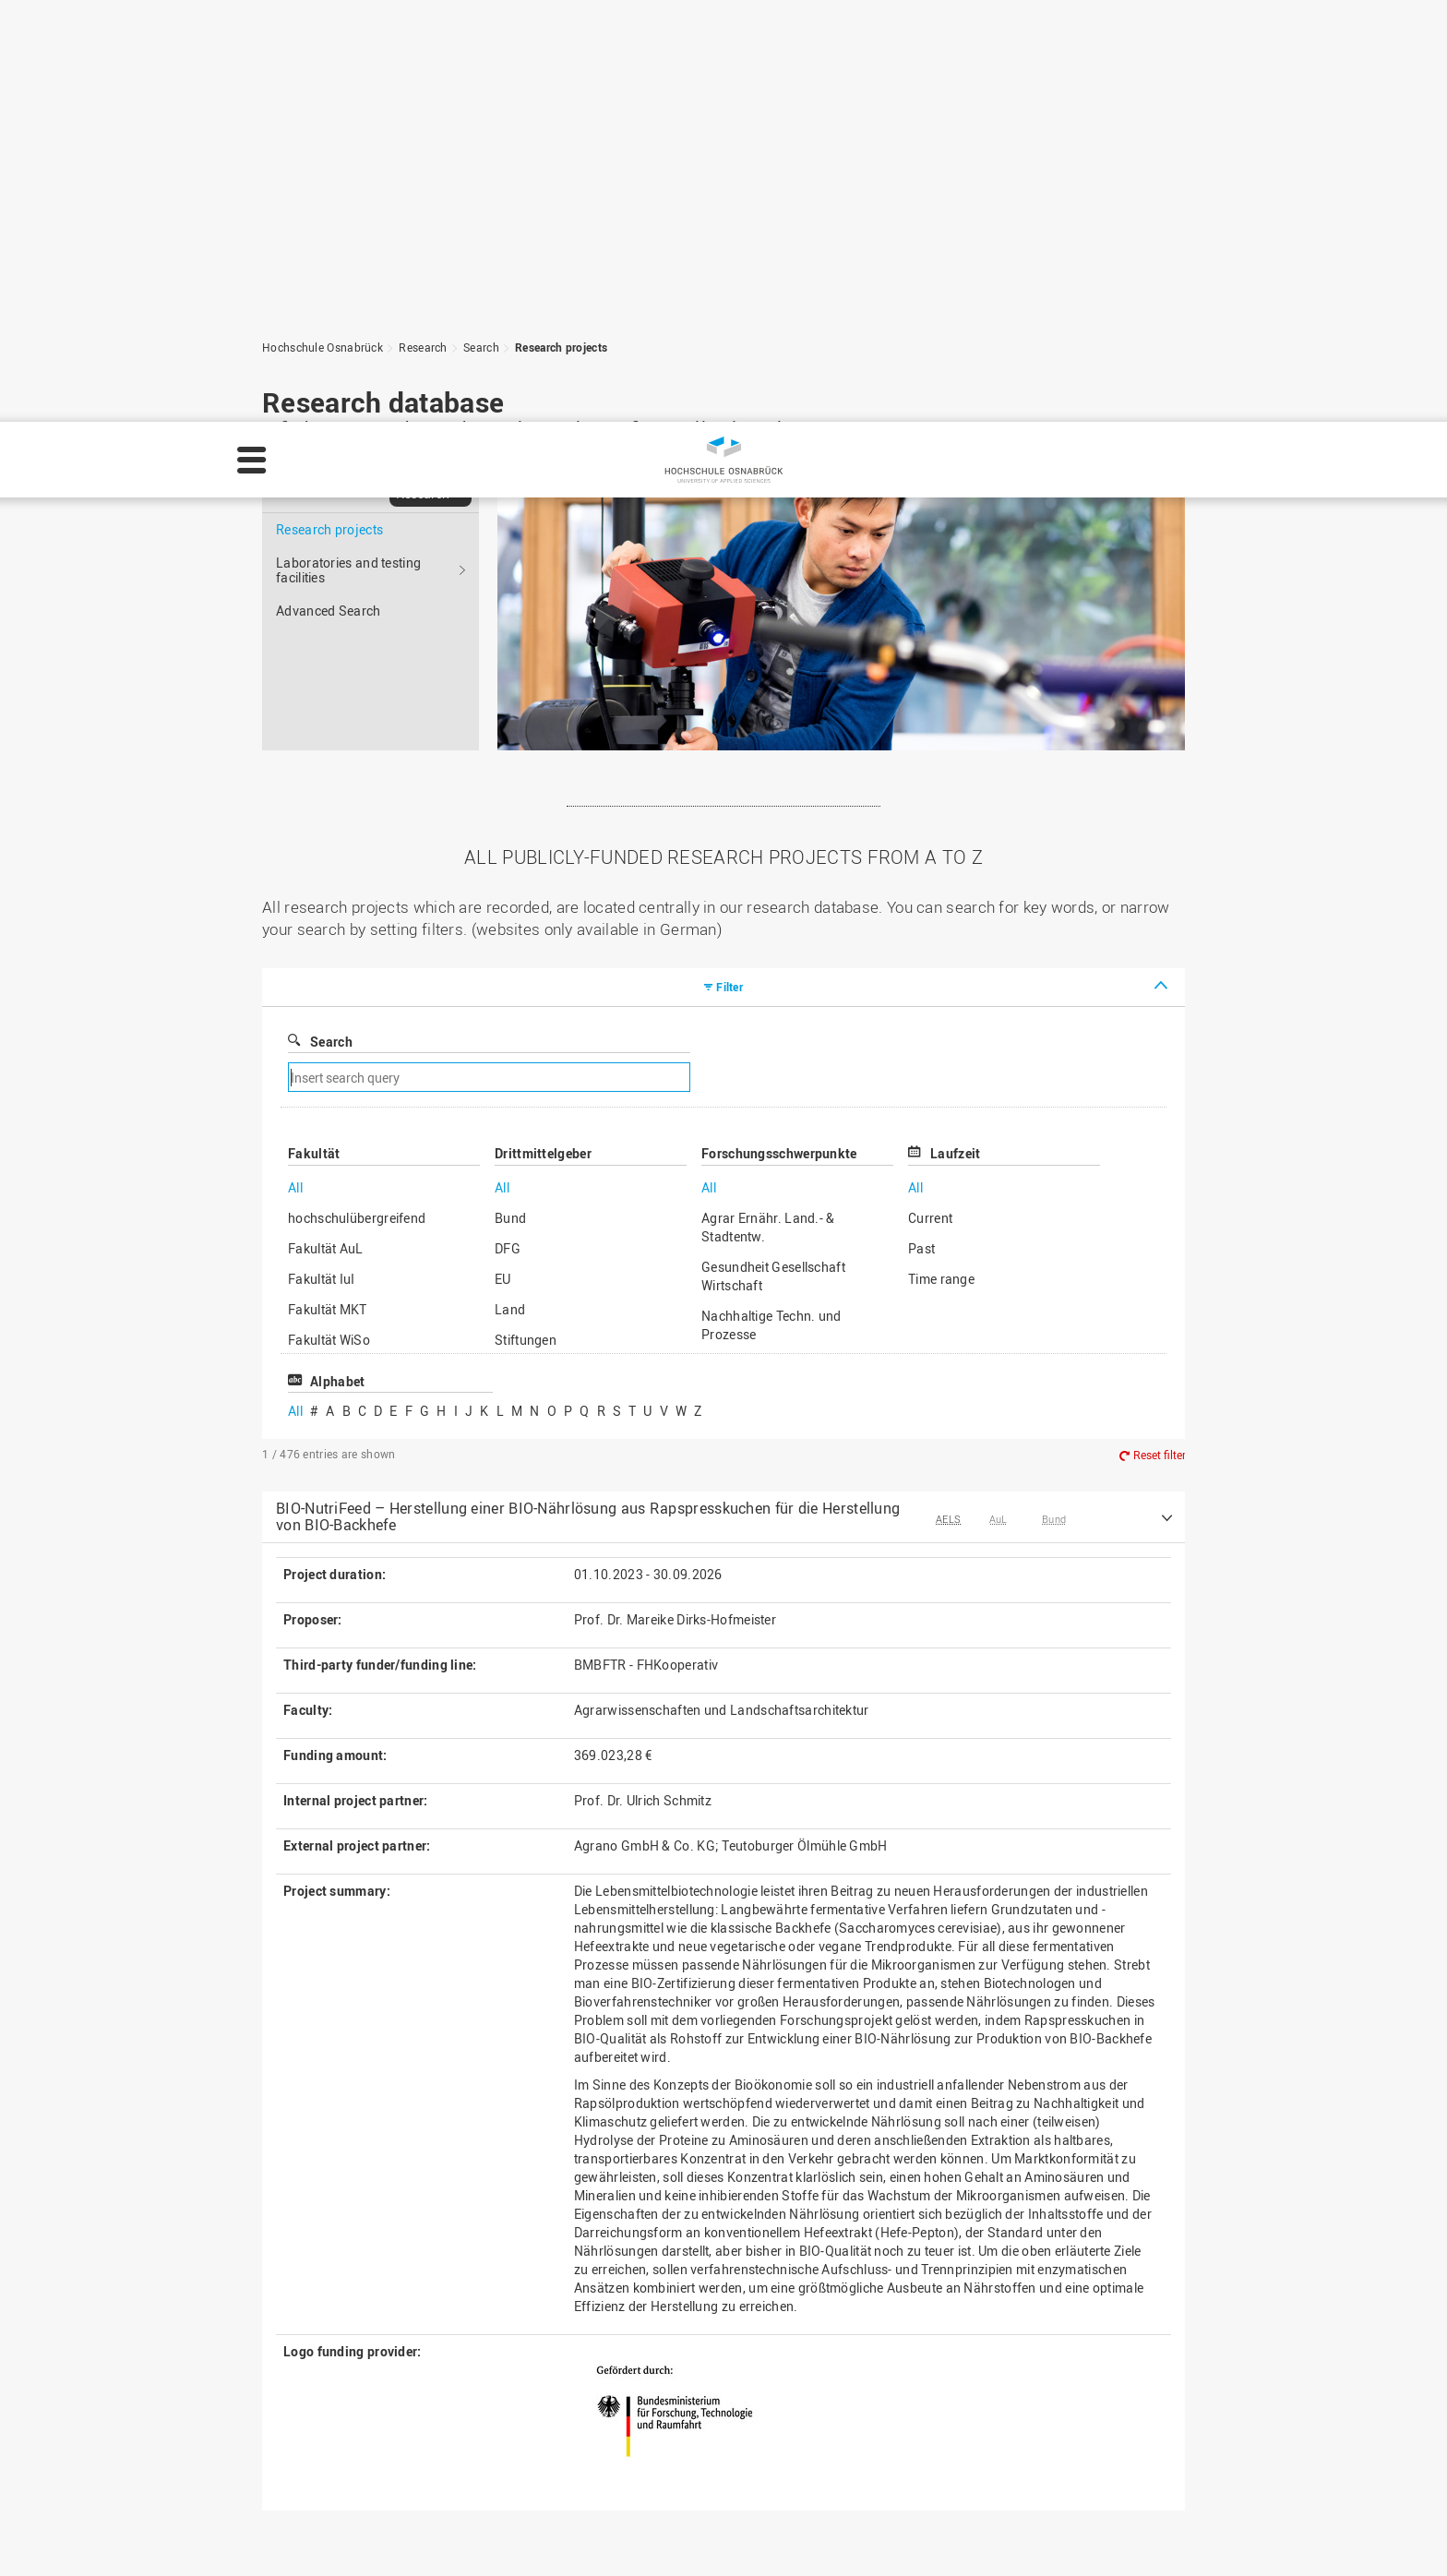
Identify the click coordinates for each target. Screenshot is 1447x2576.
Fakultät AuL (326, 826)
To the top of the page (1087, 2218)
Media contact (592, 2414)
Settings (1225, 2535)
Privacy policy (1069, 2535)
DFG (507, 826)
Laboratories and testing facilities (348, 148)
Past (921, 826)
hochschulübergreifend (356, 796)
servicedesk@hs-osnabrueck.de (398, 2472)
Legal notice (969, 2535)
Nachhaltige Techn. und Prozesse (771, 903)
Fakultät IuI (321, 857)
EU (503, 857)
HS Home (577, 2394)
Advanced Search (328, 189)
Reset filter (1159, 1032)
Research (422, 71)
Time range (941, 857)
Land (510, 887)
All (295, 765)
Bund (510, 796)
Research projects (329, 107)
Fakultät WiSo (329, 918)
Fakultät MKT (327, 887)
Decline (1313, 2535)
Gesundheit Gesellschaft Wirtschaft (773, 854)
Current (930, 796)
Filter (729, 564)
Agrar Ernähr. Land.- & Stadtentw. (768, 805)
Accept (1396, 2535)
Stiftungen (525, 918)
